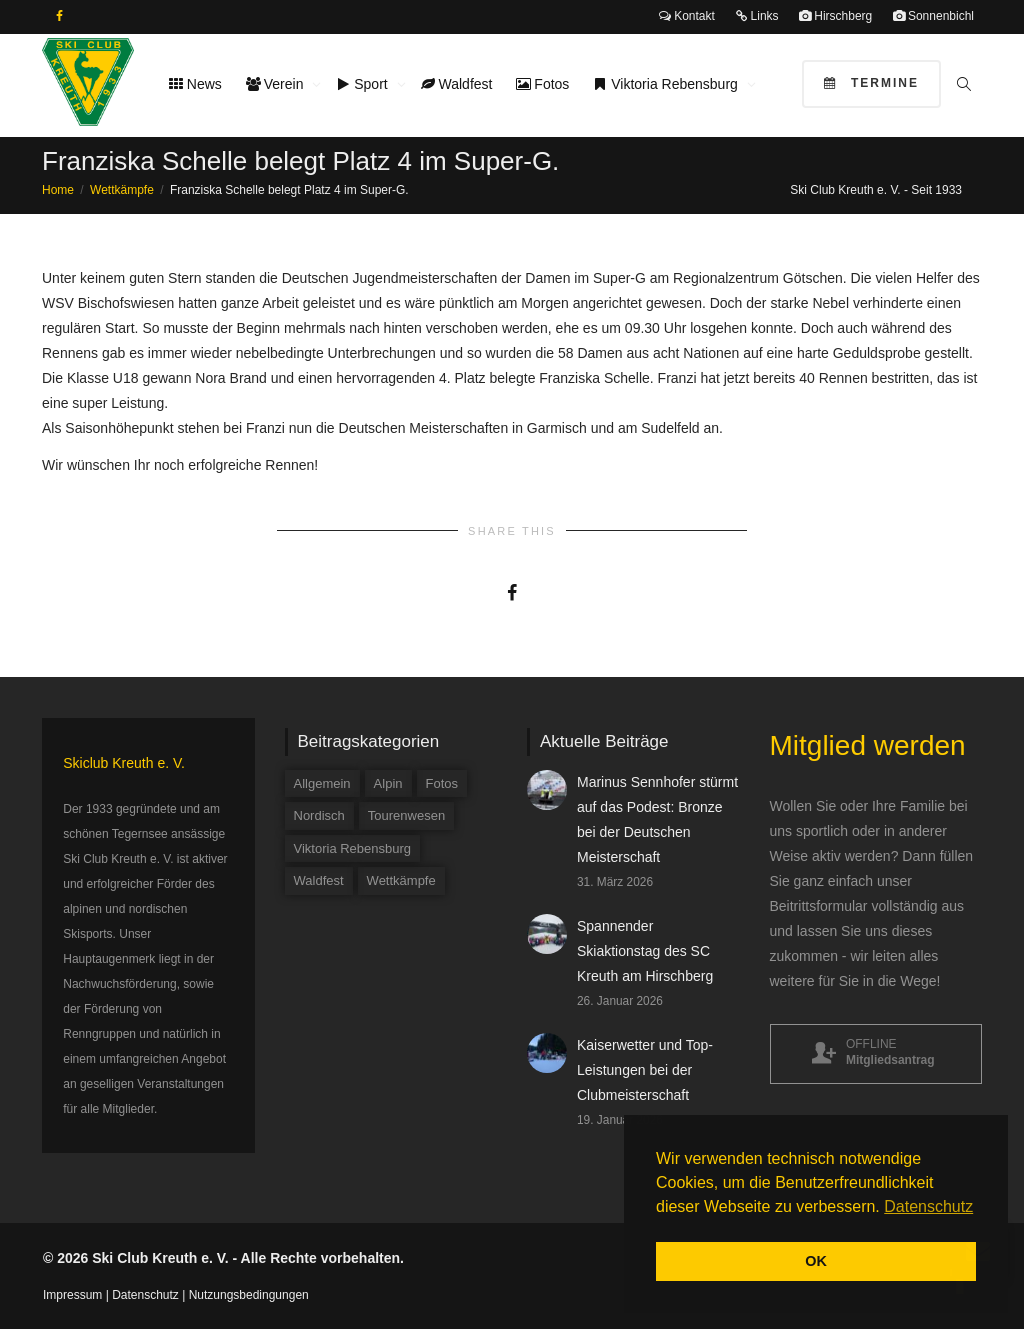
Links (756, 16)
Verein (276, 84)
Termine (871, 83)
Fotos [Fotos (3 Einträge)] (442, 783)
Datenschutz (145, 1295)
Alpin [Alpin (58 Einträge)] (388, 783)
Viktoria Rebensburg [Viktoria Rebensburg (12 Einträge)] (353, 848)
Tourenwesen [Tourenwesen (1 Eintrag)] (406, 815)
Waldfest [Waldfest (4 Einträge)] (319, 880)
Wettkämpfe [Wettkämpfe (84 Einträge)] (401, 880)
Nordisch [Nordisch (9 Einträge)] (319, 815)
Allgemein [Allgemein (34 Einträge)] (322, 783)
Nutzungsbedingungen (249, 1295)
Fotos (542, 84)
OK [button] (816, 1261)
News (195, 84)
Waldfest (457, 84)
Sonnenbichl (933, 16)
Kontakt (687, 16)
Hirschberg (835, 16)
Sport (363, 84)
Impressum (72, 1295)
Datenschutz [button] (928, 1206)
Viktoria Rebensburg (667, 84)
